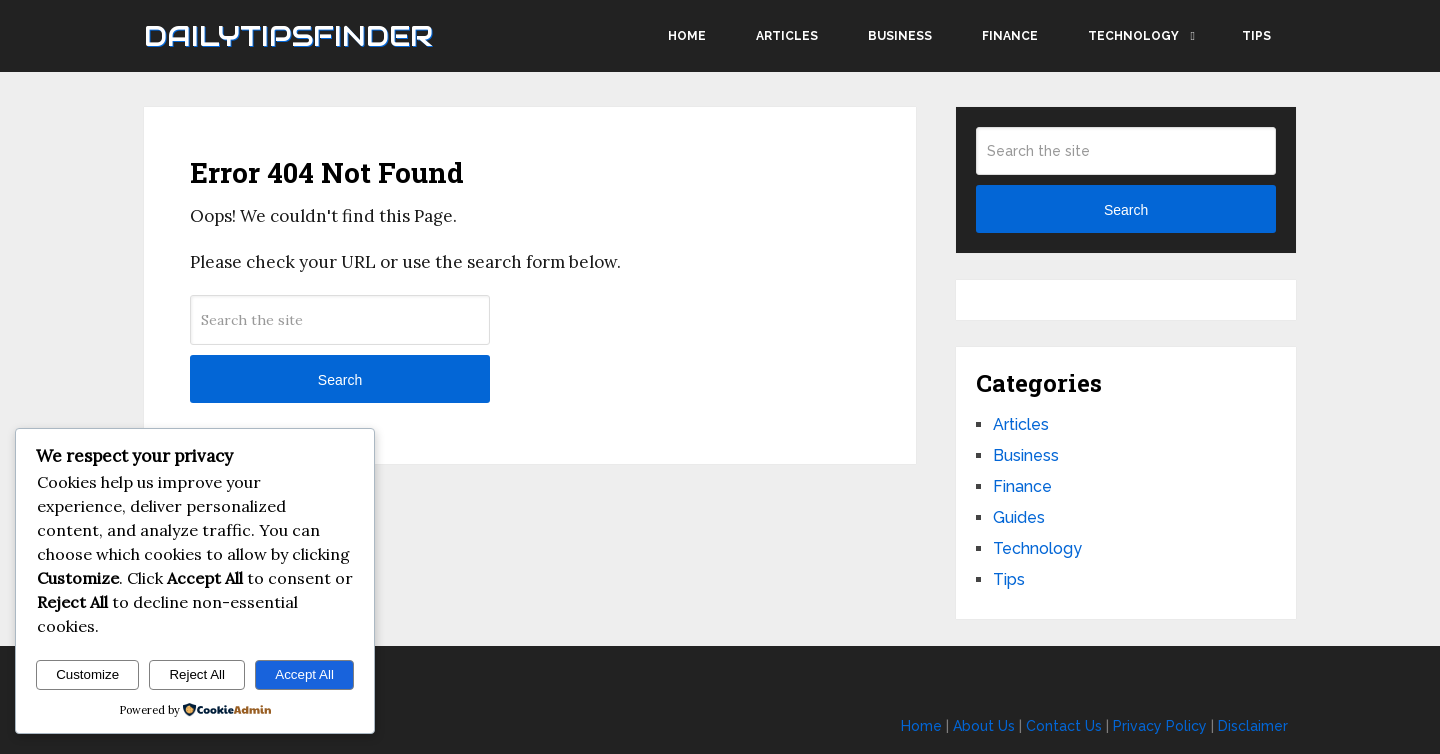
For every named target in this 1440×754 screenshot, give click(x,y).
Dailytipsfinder (288, 36)
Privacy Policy (1160, 726)
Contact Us (1064, 726)
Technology (1133, 36)
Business (900, 36)
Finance (1010, 36)
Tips (1256, 36)
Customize (87, 674)
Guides (1019, 517)
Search (340, 380)
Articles (787, 36)
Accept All (304, 674)
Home (687, 36)
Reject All (197, 674)
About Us (984, 726)
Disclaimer (1253, 726)
